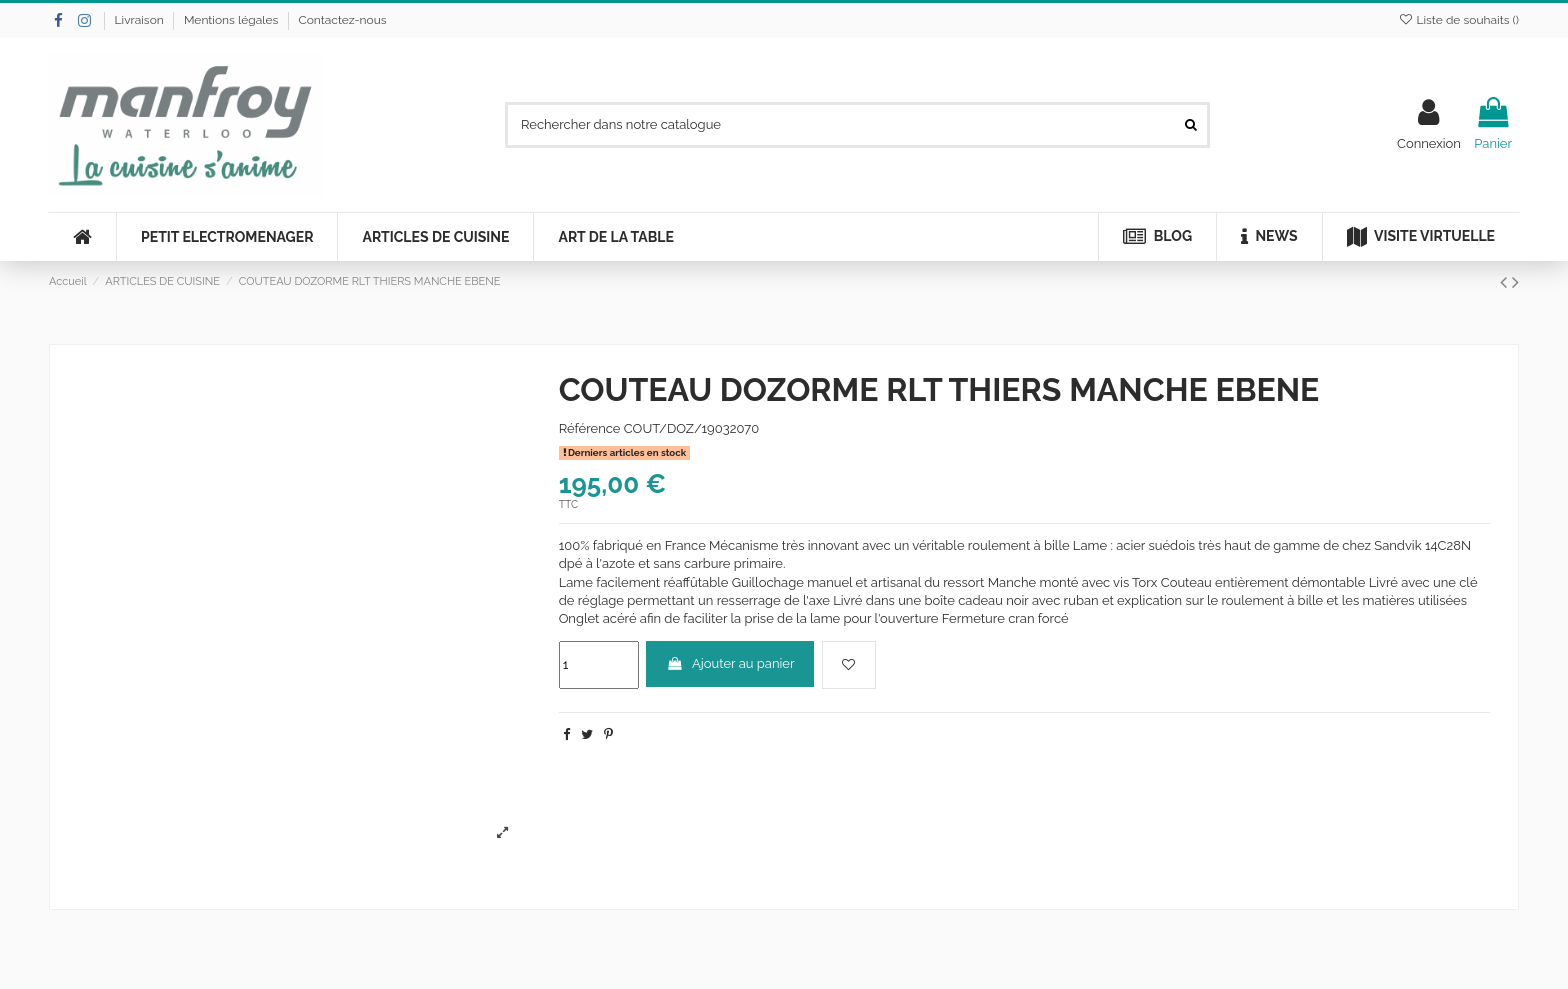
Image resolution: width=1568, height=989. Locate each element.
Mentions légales (232, 20)
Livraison (141, 20)
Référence (590, 428)
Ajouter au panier (730, 663)
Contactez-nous (342, 20)
